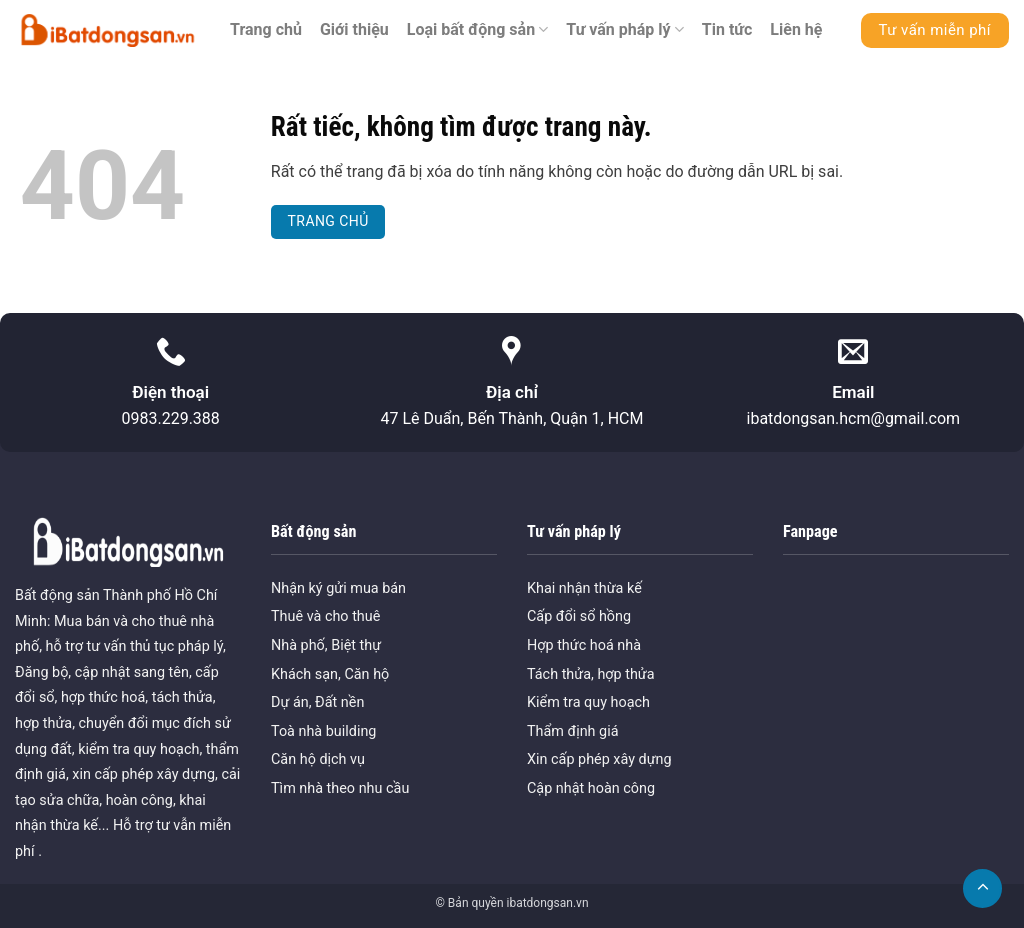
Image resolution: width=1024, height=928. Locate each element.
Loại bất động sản (478, 30)
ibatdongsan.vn (547, 903)
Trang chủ (266, 29)
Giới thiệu (354, 29)
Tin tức (727, 29)
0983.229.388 (170, 418)
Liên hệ (796, 29)
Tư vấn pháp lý (625, 30)
